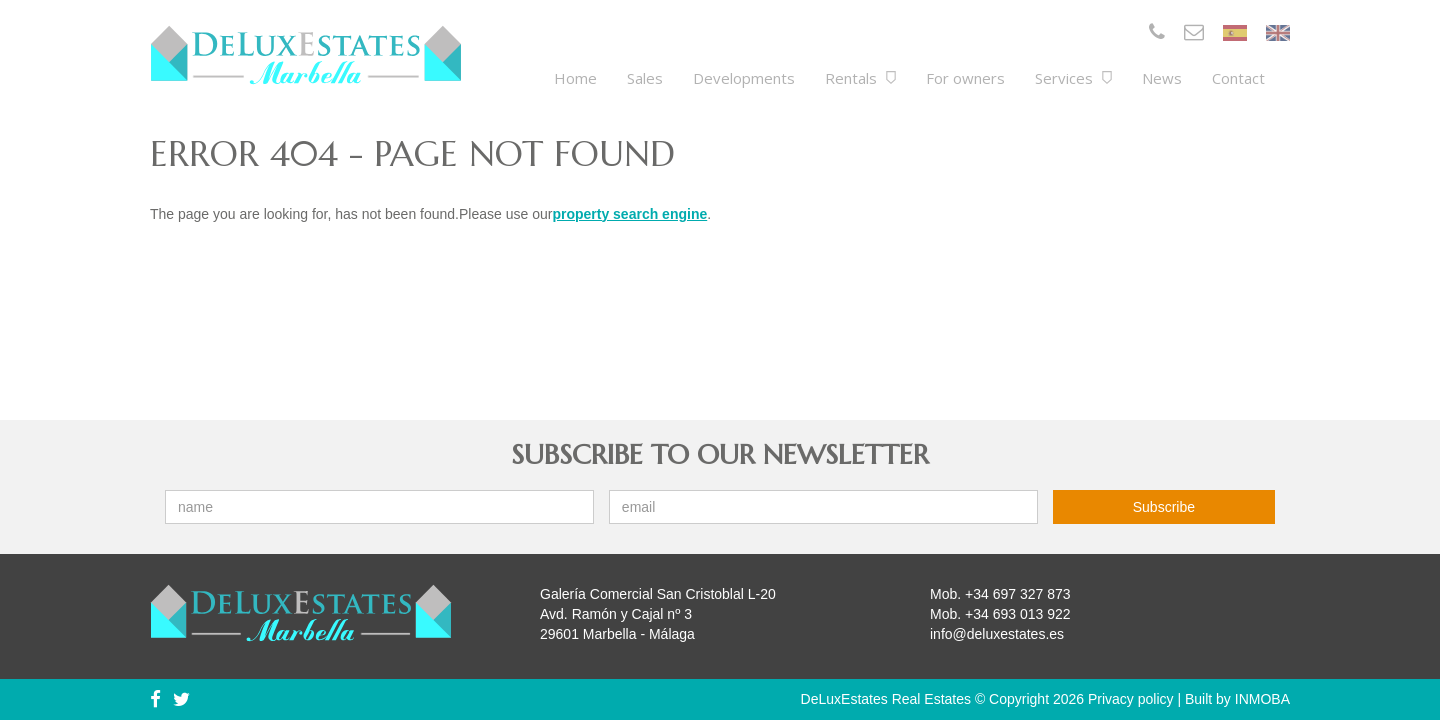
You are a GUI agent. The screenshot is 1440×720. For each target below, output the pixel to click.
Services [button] (1073, 78)
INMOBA (1262, 699)
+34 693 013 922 (1018, 614)
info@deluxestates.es (997, 634)
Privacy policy (1131, 699)
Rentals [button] (860, 78)
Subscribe (1164, 507)
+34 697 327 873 (1018, 594)
